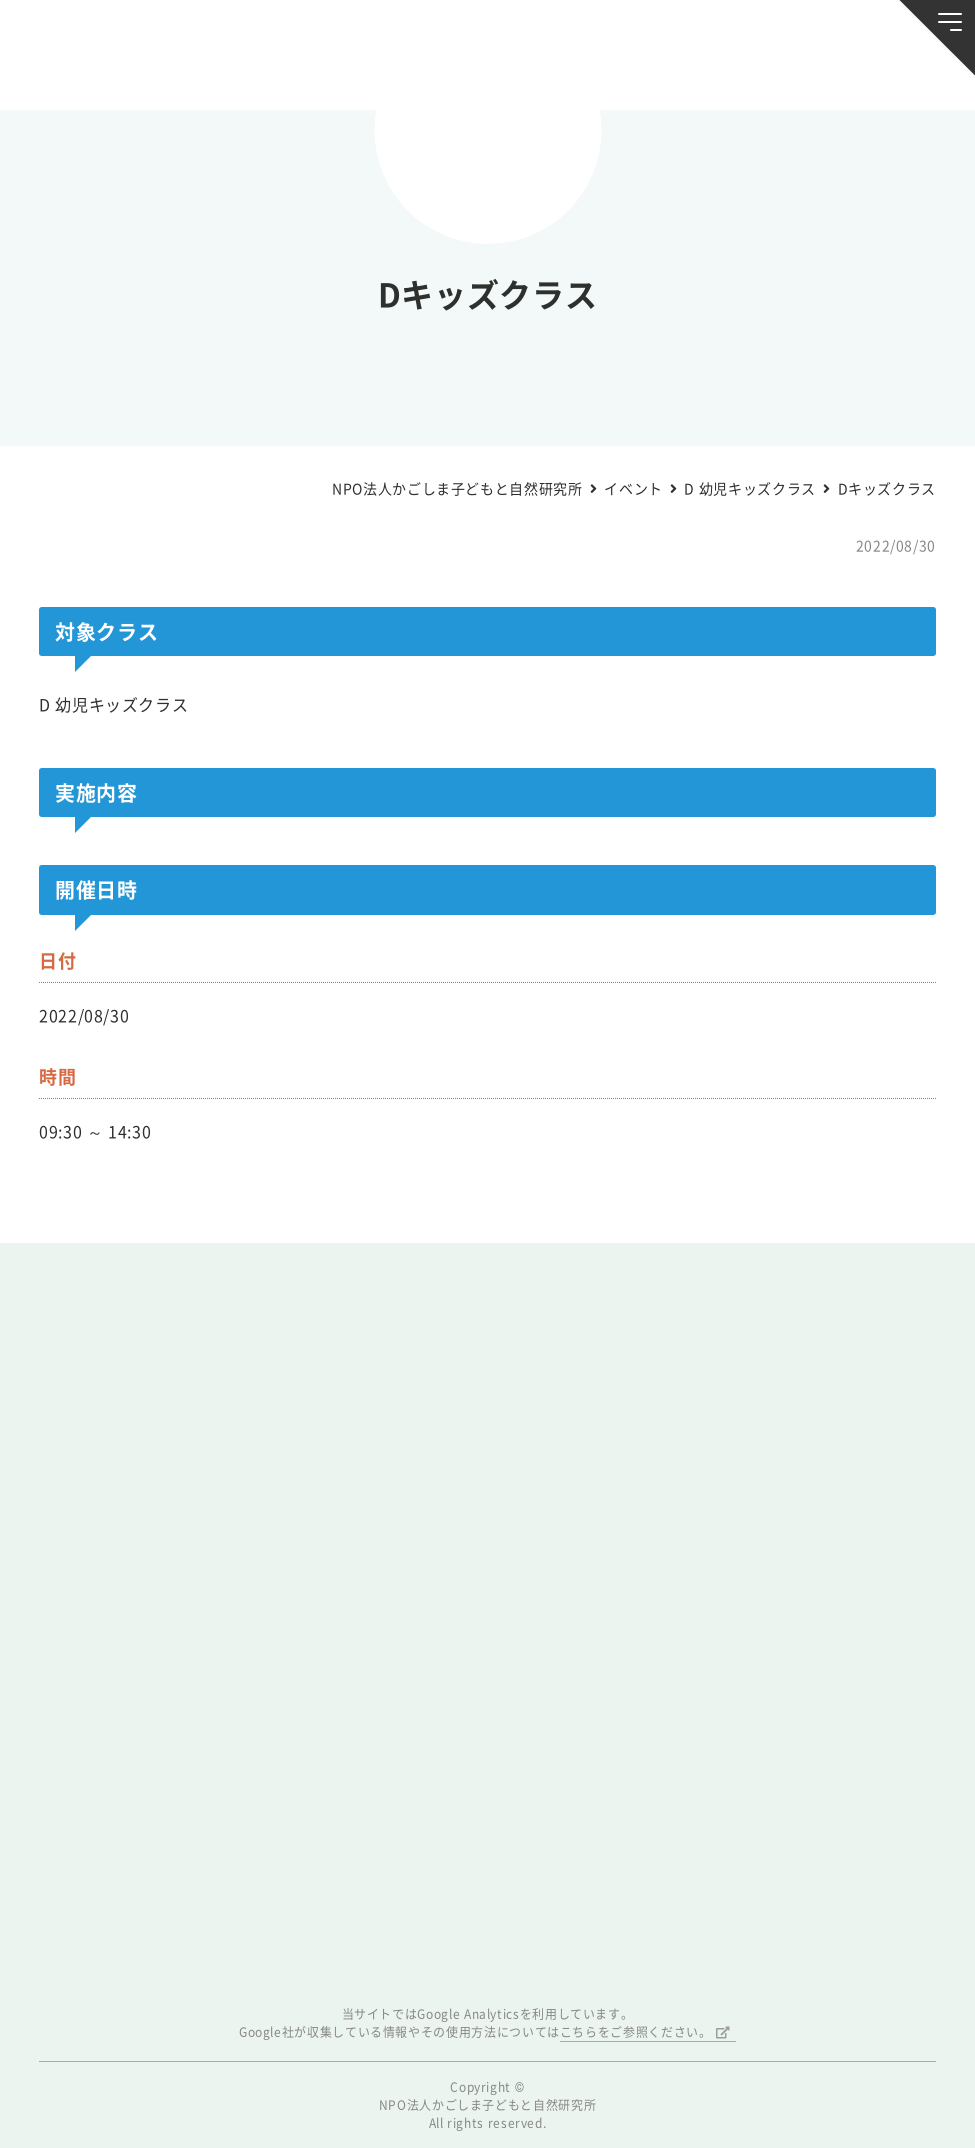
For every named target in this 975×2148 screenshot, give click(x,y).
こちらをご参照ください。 (636, 2032)
